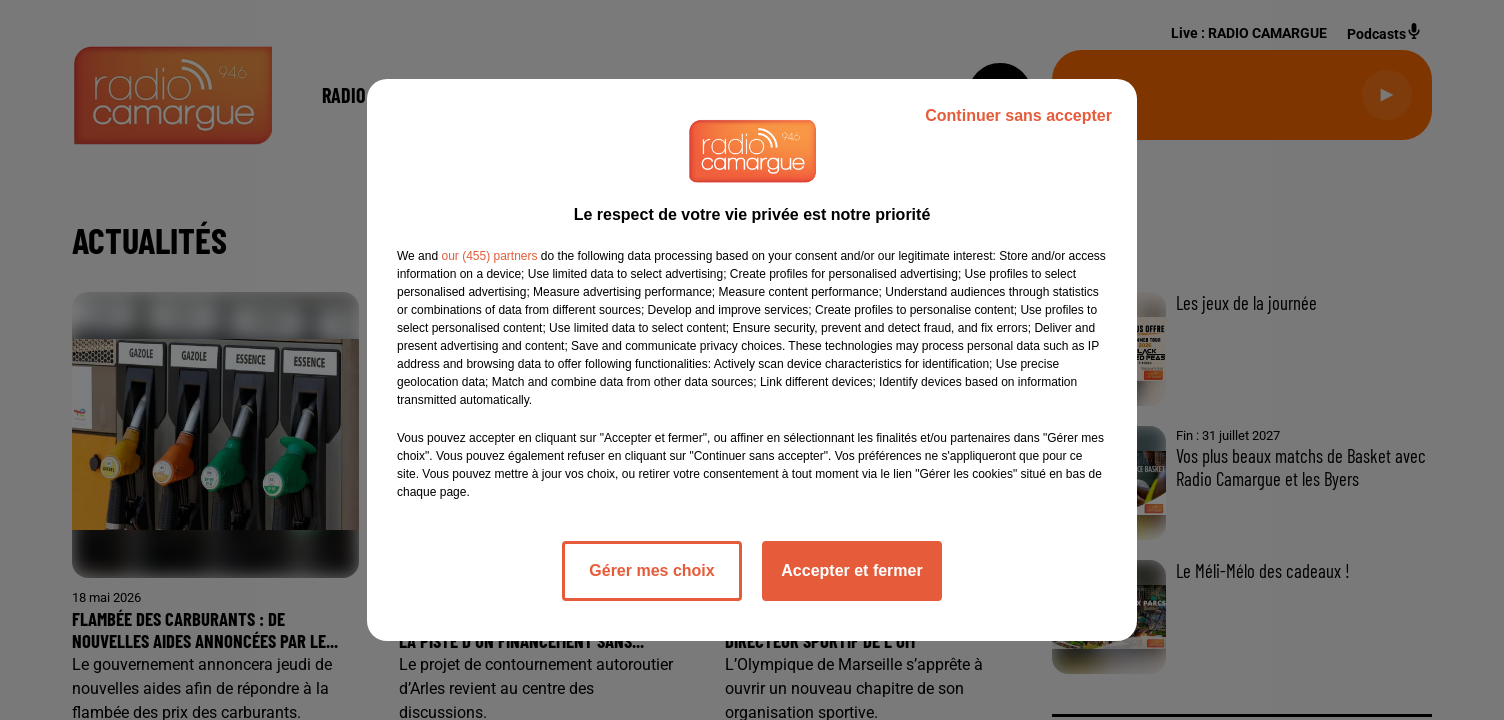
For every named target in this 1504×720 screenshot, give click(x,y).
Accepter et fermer (851, 570)
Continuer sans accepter (1018, 115)
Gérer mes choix (651, 570)
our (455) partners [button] (489, 256)
